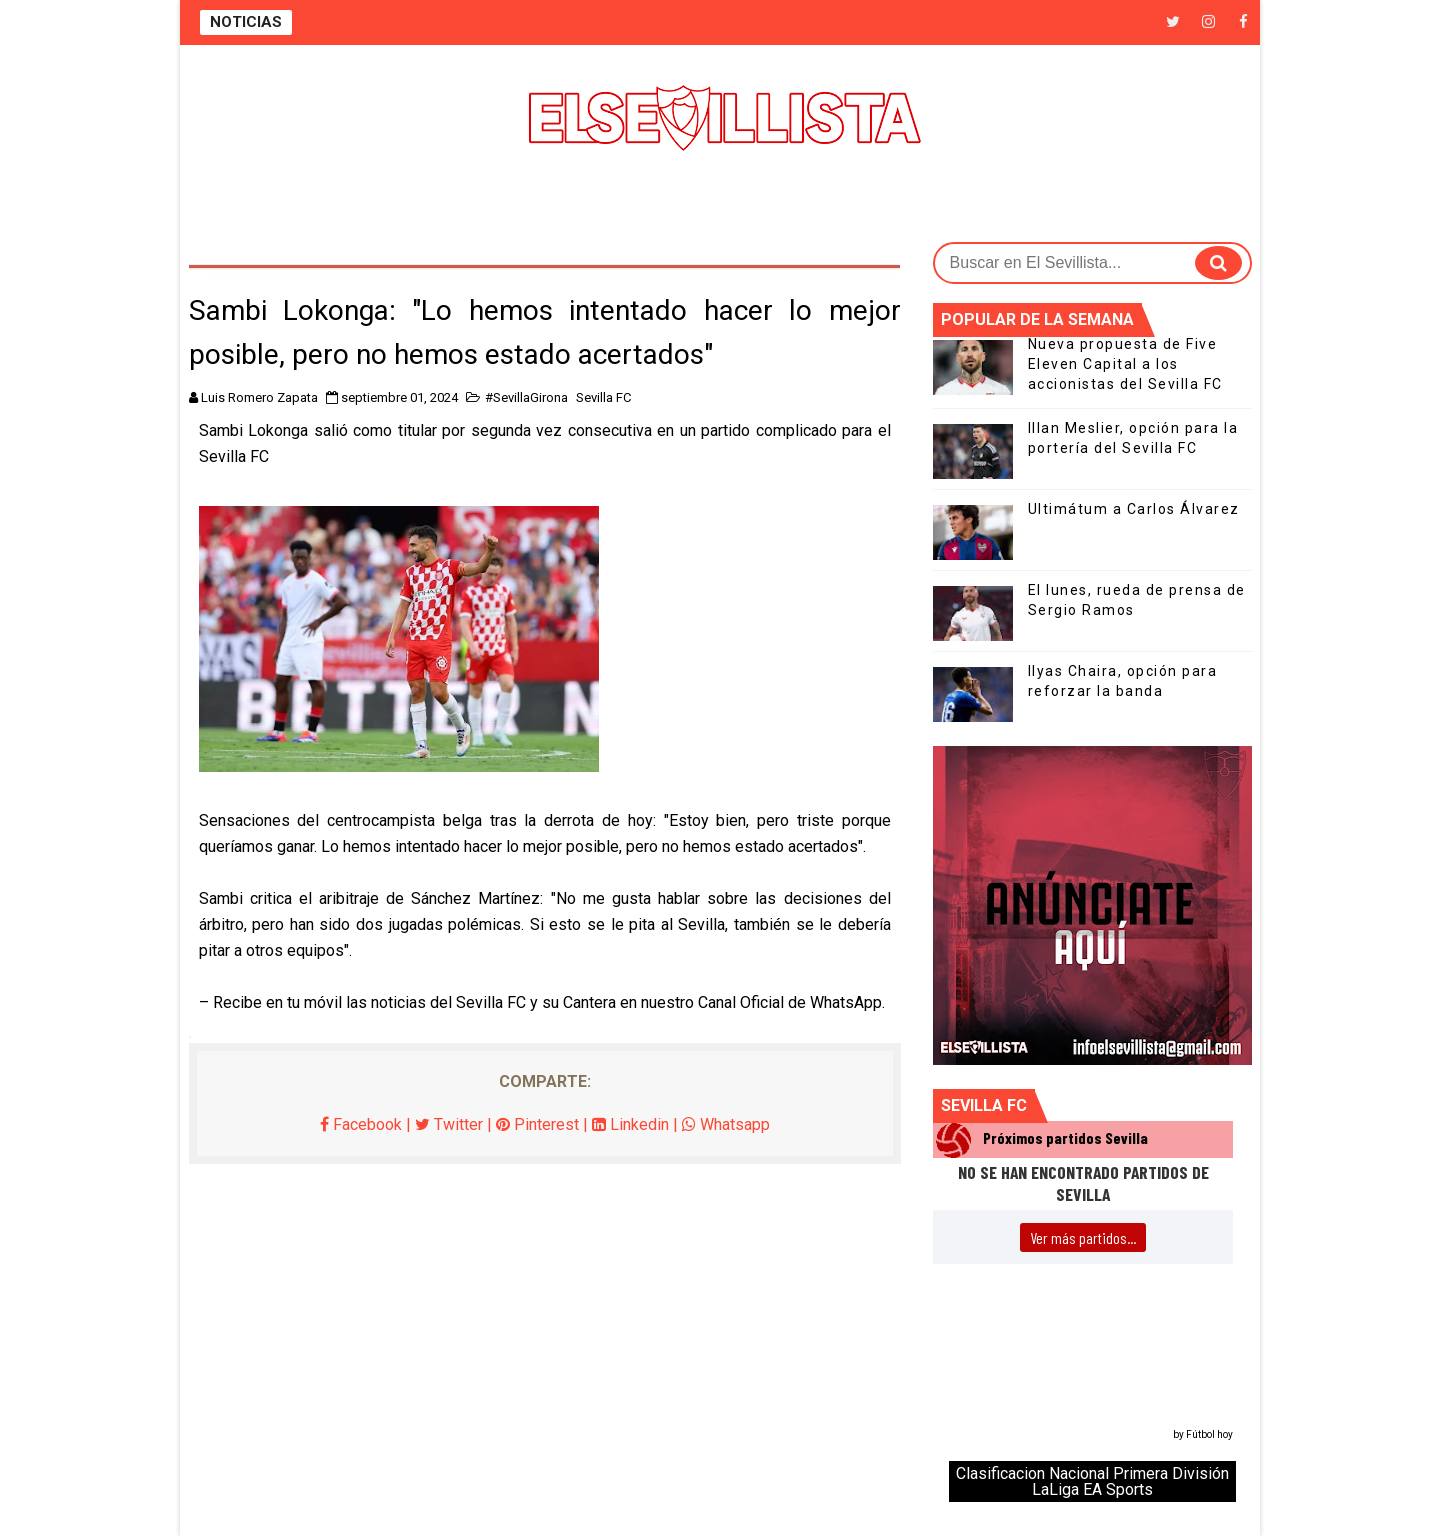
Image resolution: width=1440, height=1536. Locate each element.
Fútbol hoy (1209, 1434)
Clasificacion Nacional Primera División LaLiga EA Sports (1092, 1481)
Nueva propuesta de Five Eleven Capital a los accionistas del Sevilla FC (1125, 363)
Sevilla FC (603, 397)
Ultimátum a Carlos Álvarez (1134, 509)
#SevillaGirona (526, 397)
